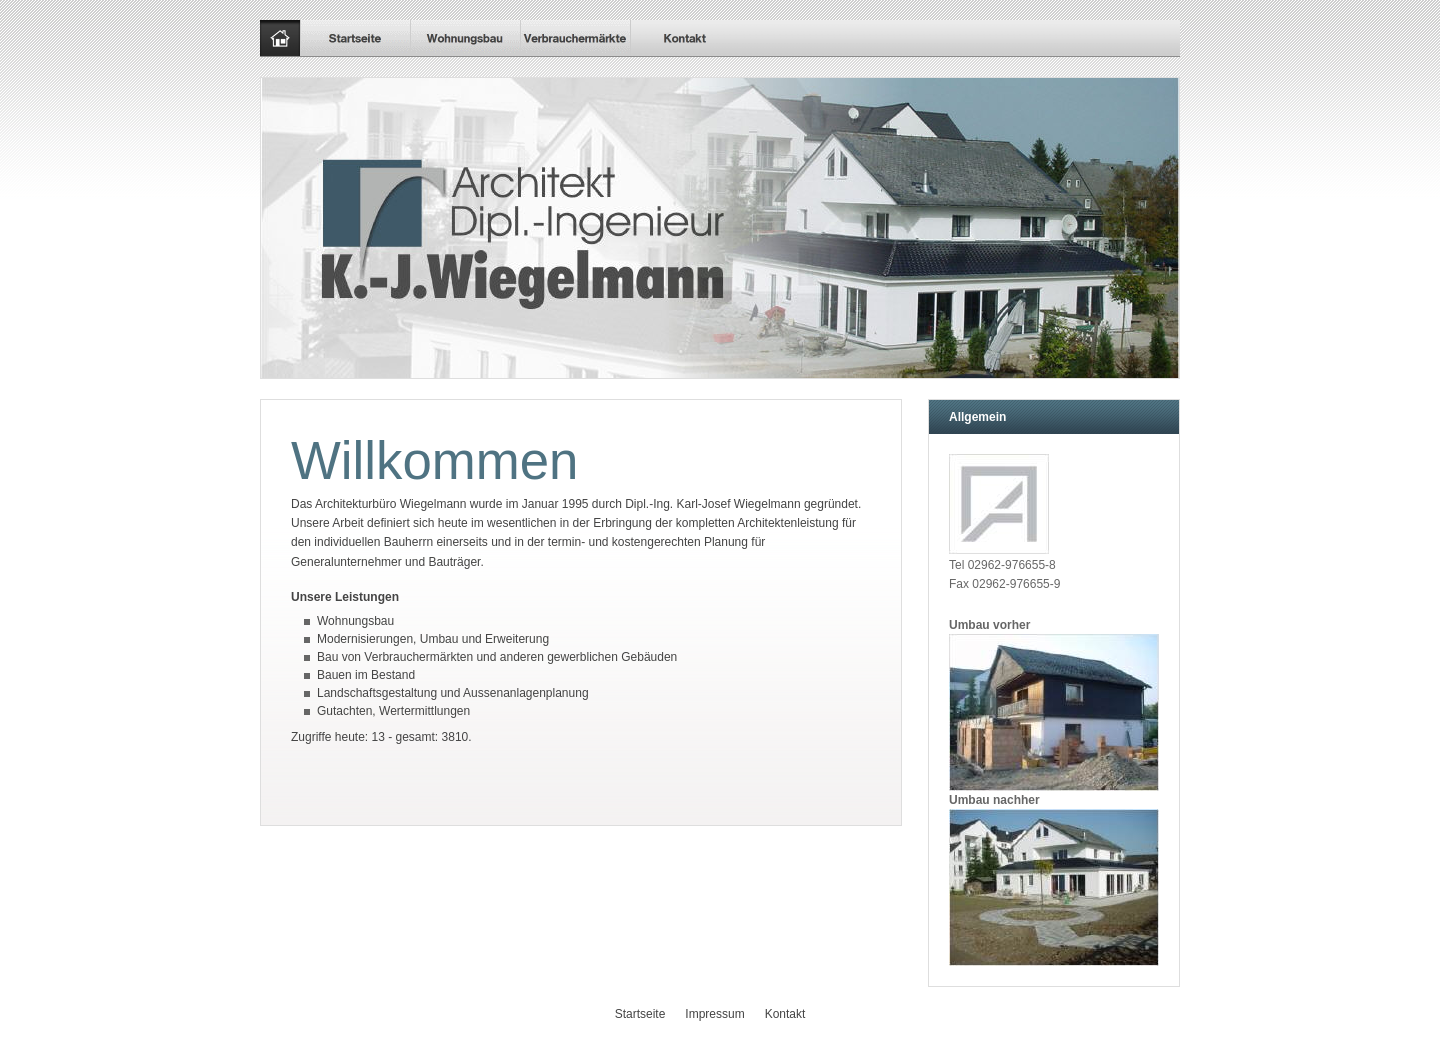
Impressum (714, 1014)
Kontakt (785, 1014)
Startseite (640, 1014)
